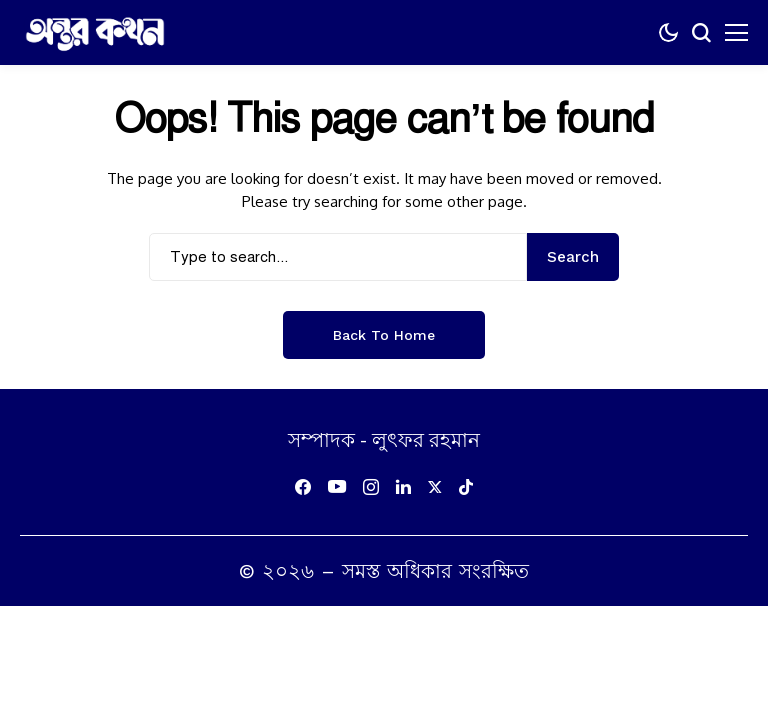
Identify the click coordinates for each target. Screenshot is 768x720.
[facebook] (303, 487)
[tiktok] (466, 487)
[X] (435, 487)
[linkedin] (403, 487)
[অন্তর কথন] (95, 33)
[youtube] (337, 487)
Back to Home (384, 335)
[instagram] (371, 487)
